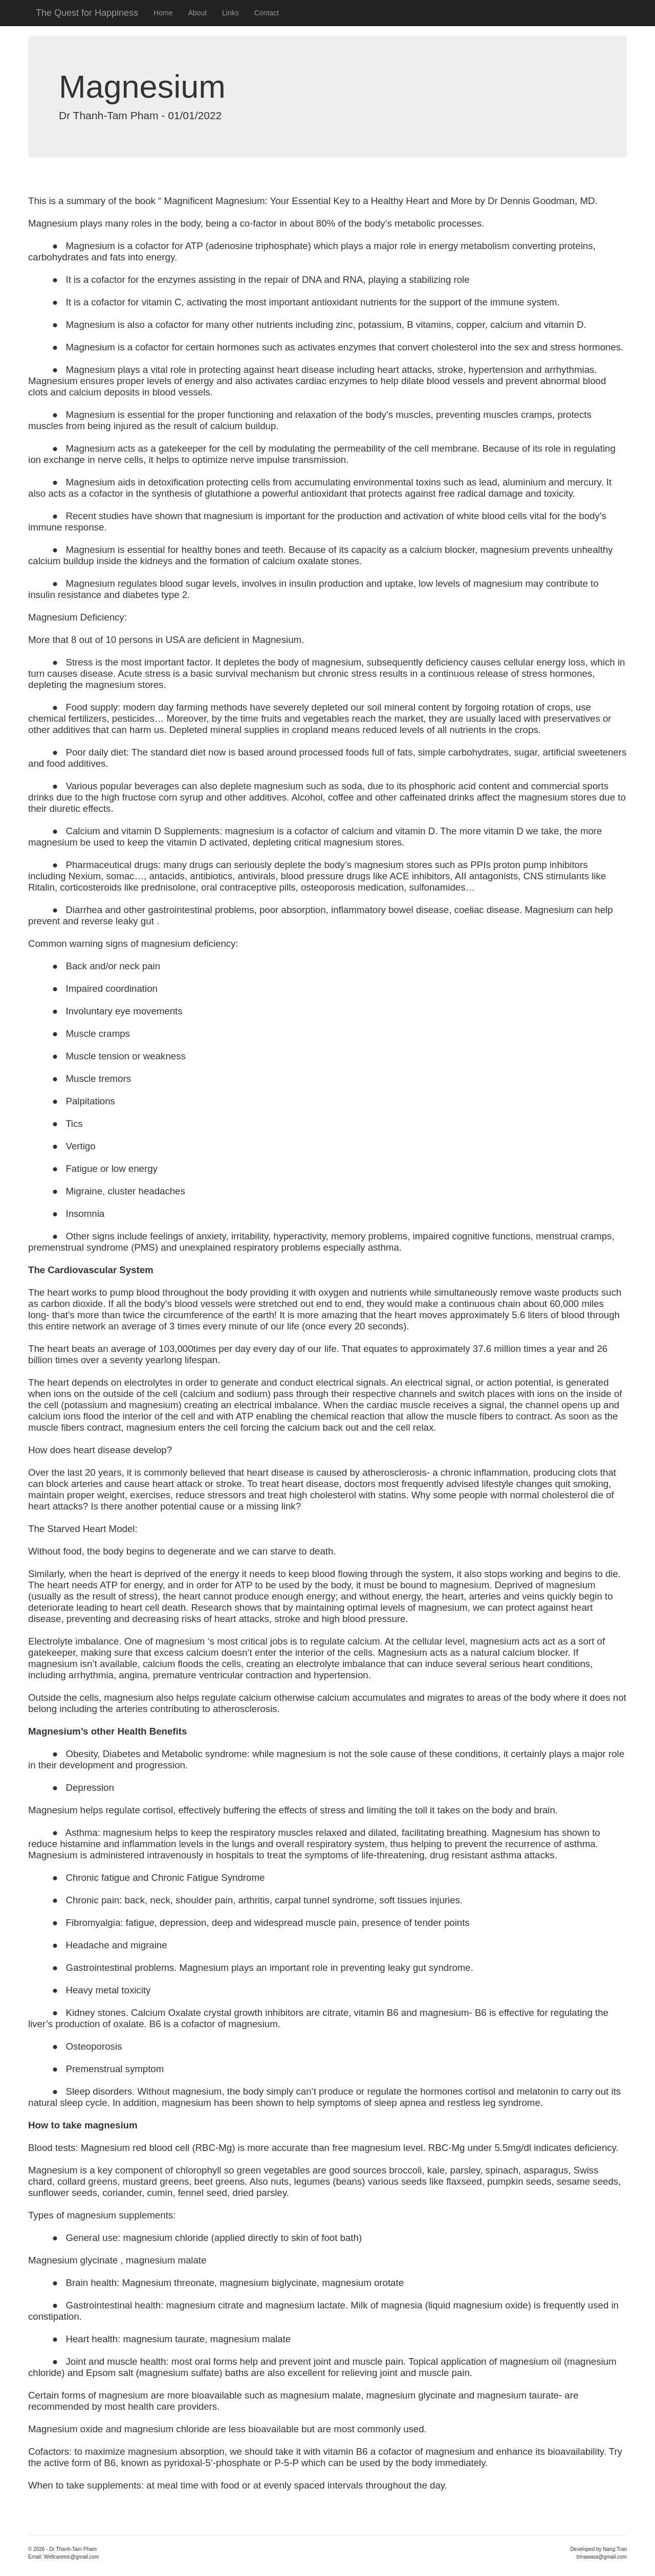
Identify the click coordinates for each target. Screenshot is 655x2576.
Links (230, 13)
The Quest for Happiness (87, 13)
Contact (266, 13)
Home (163, 13)
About (197, 13)
